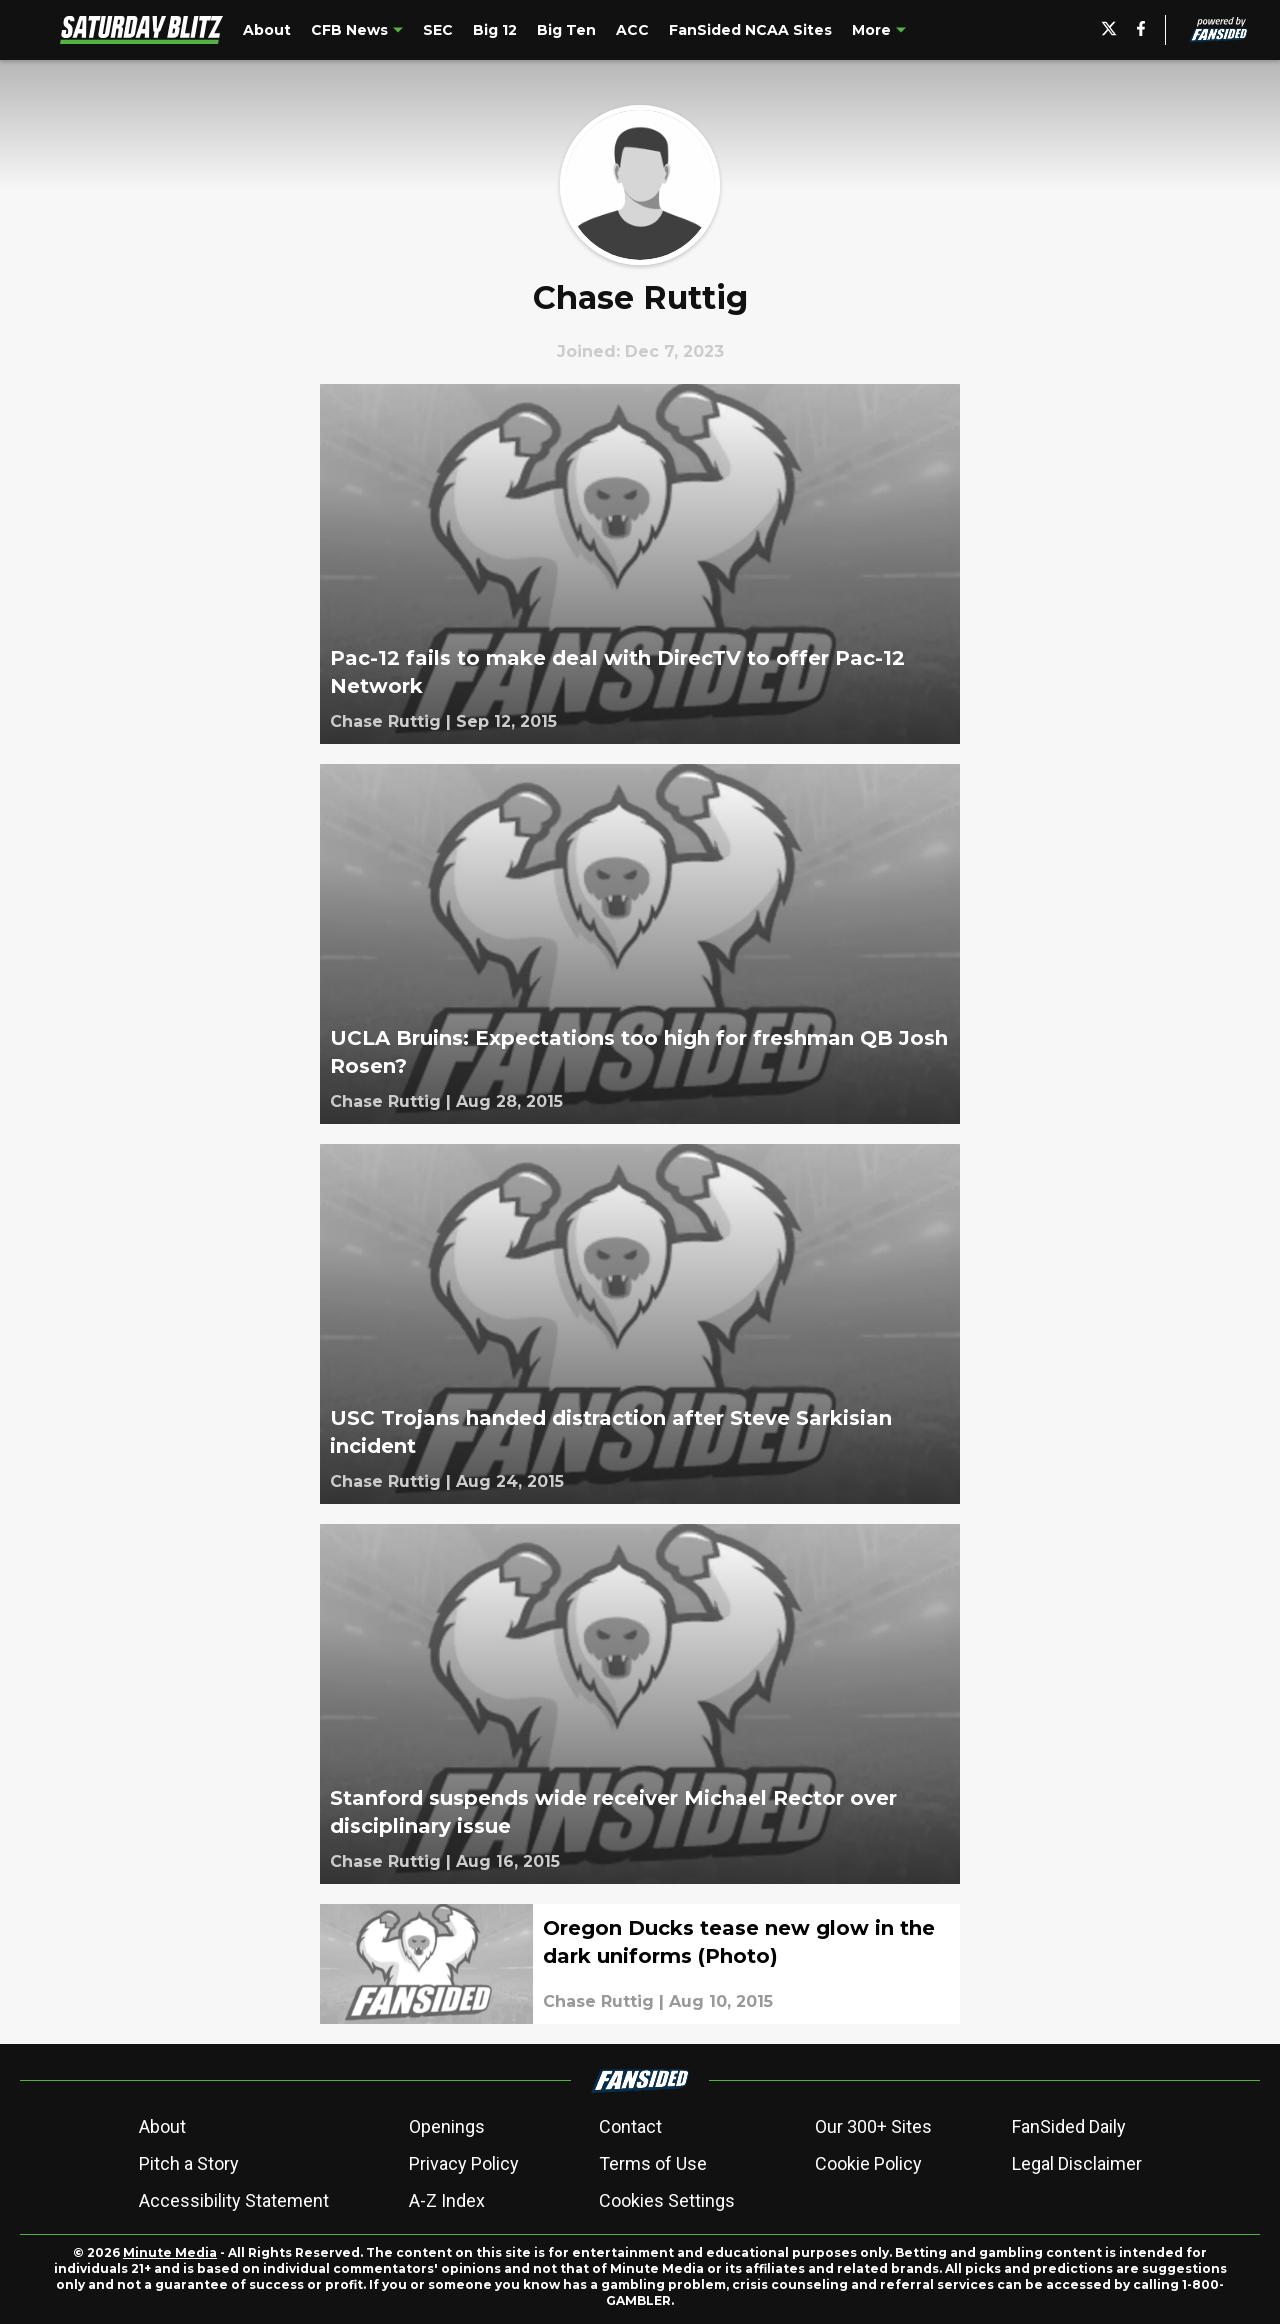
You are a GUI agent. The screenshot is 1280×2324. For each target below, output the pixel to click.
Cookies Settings (667, 2200)
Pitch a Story (189, 2163)
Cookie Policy (868, 2163)
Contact (630, 2126)
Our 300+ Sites (873, 2126)
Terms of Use (653, 2163)
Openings (447, 2126)
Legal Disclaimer (1077, 2163)
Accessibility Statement (234, 2200)
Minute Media (170, 2252)
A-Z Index (447, 2200)
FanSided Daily (1069, 2126)
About (162, 2126)
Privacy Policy (464, 2163)
